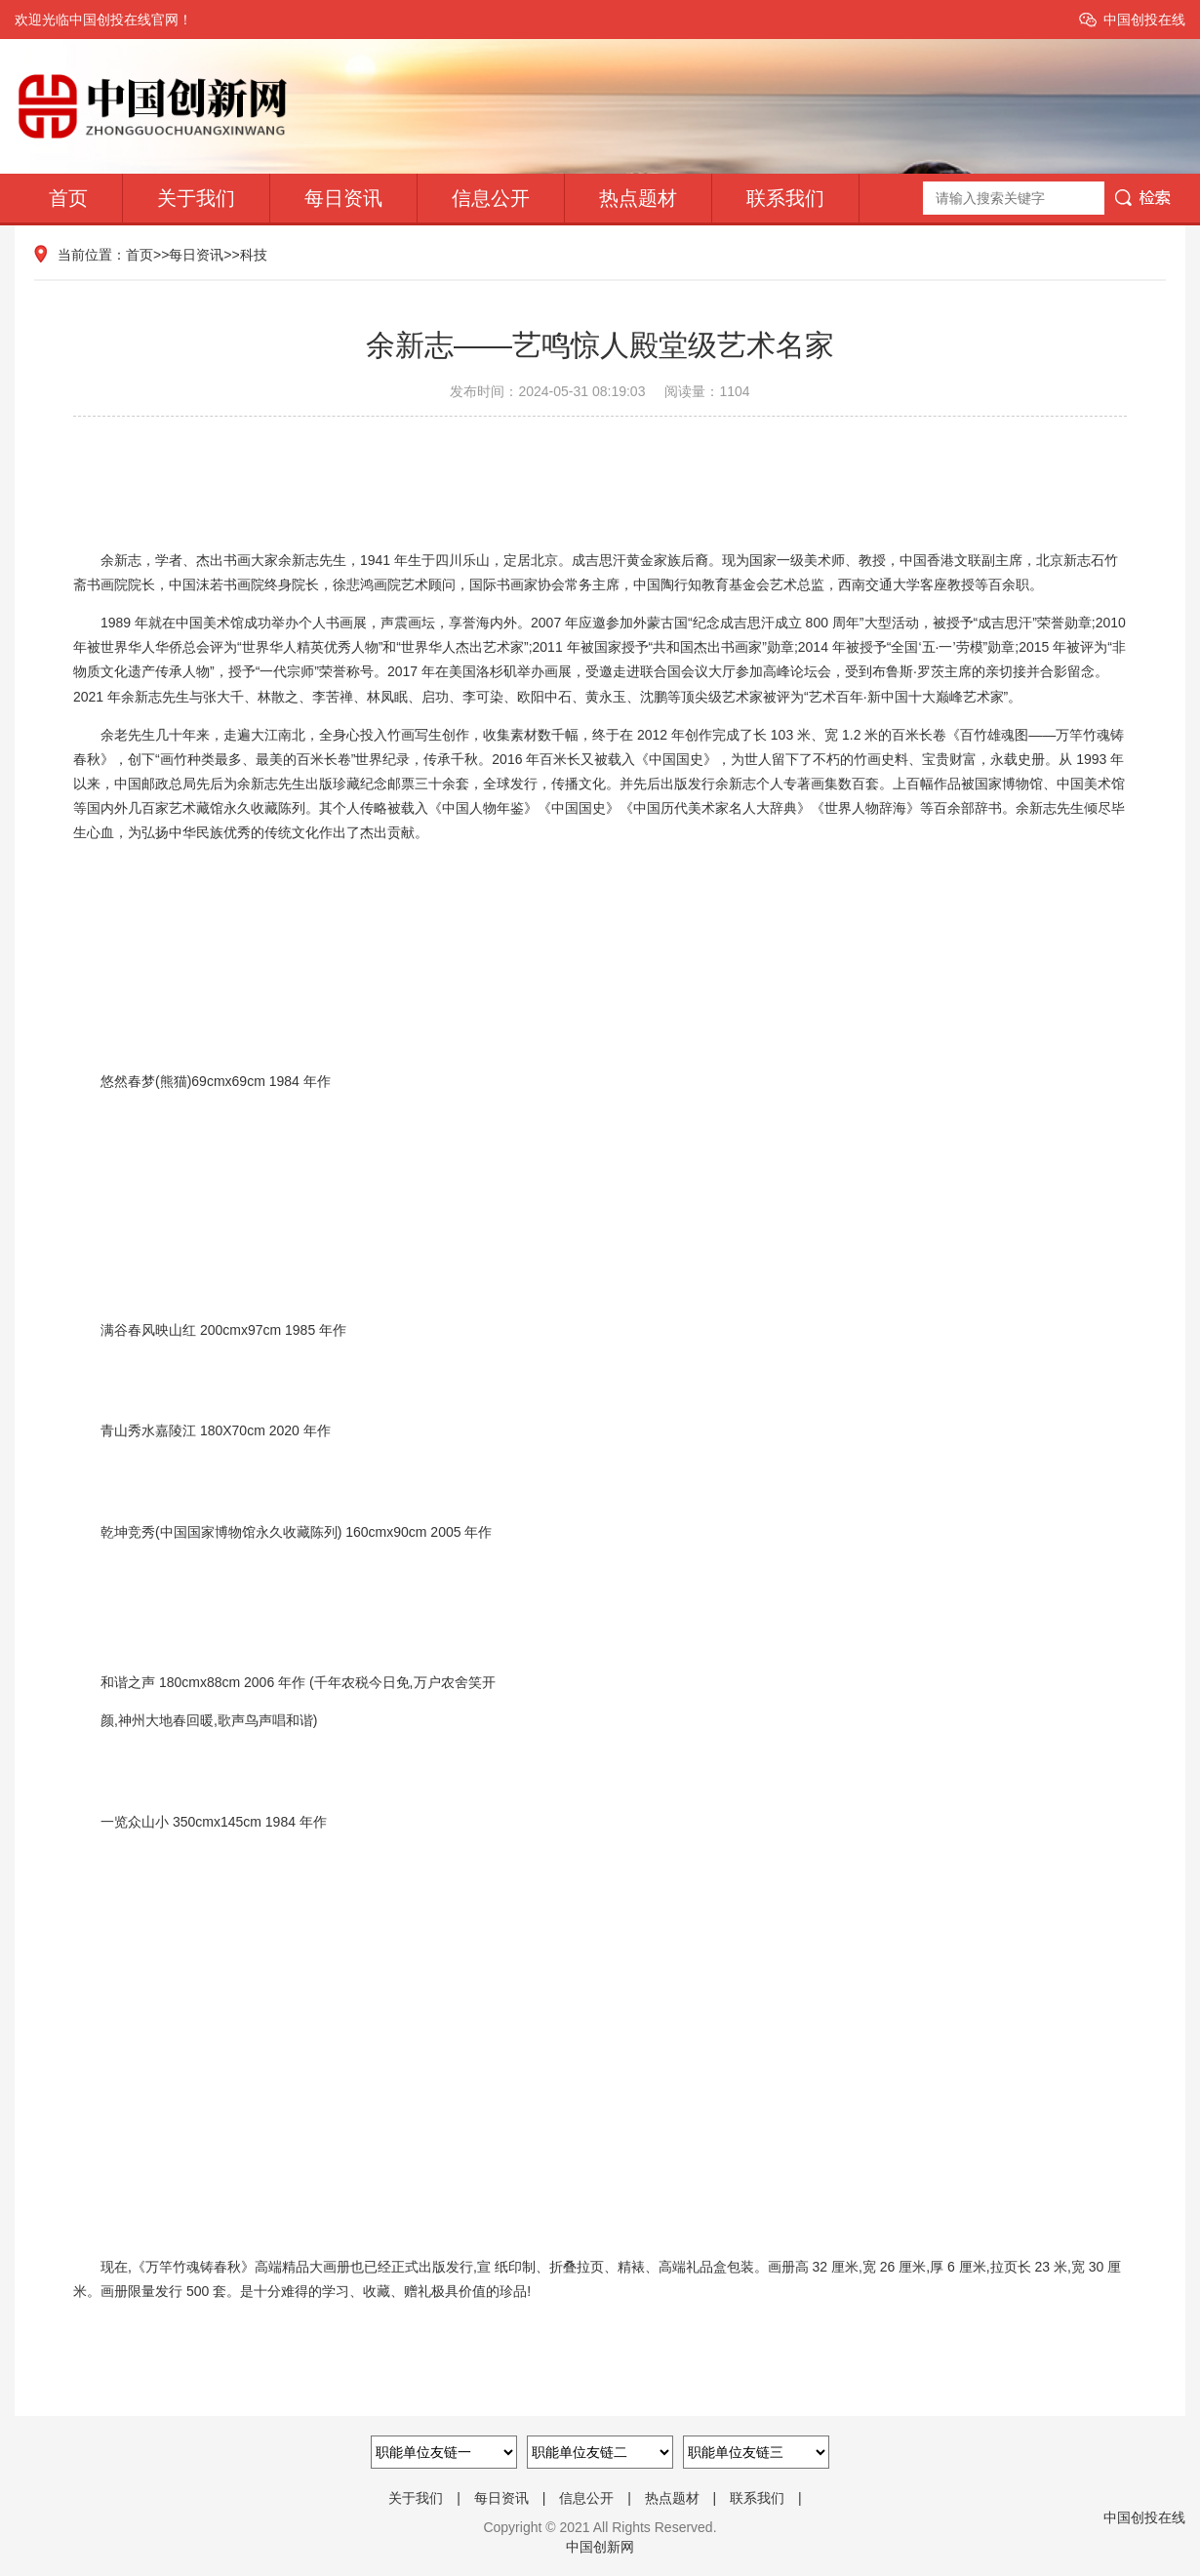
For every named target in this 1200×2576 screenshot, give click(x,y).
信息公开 (491, 198)
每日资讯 (343, 198)
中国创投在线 (1144, 19)
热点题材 (638, 198)
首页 (68, 198)
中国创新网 (600, 2547)
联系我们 (785, 198)
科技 (253, 254)
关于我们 (196, 198)
